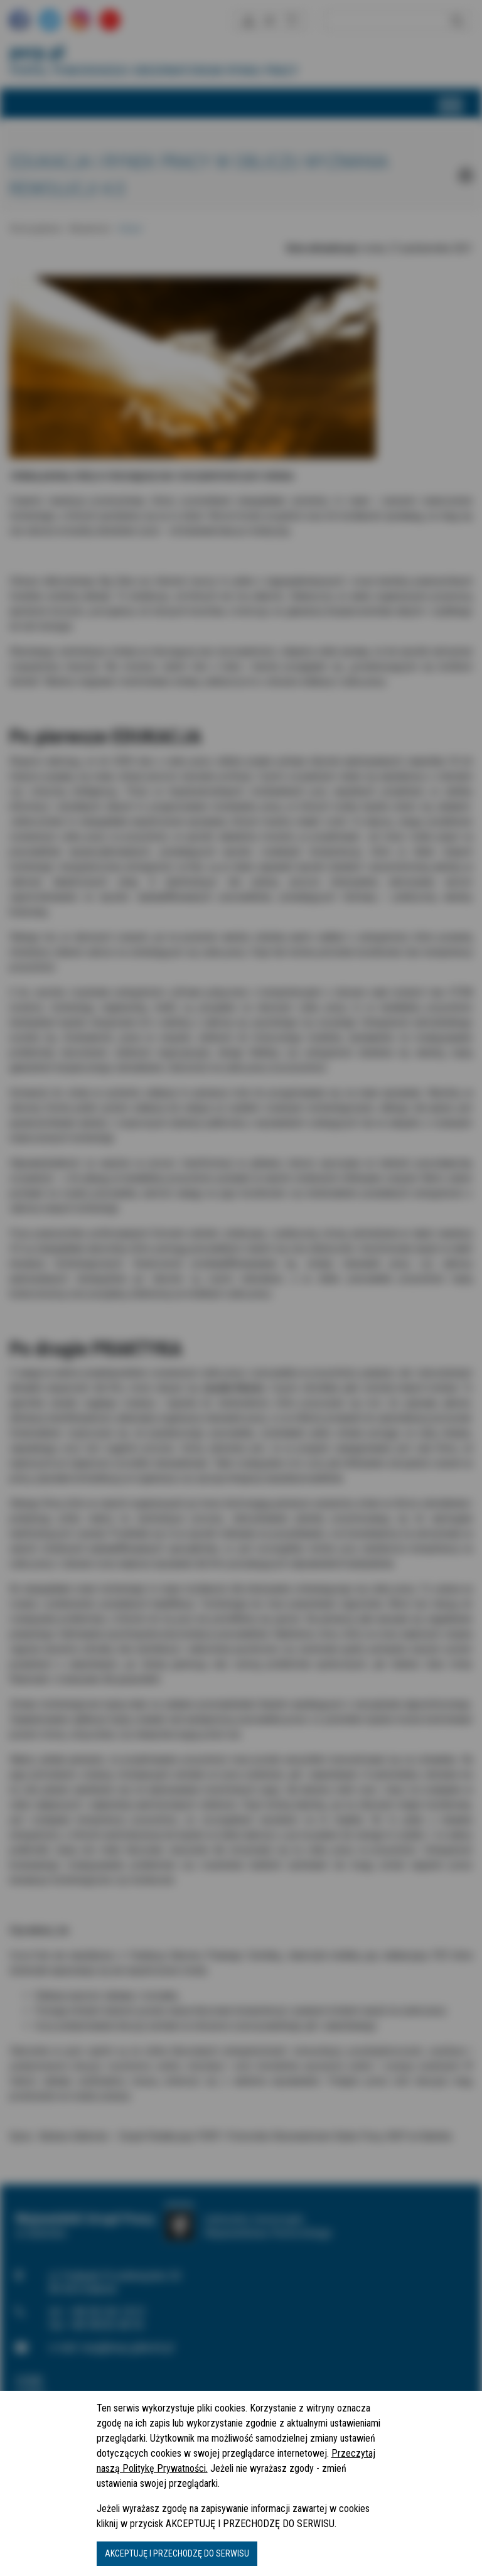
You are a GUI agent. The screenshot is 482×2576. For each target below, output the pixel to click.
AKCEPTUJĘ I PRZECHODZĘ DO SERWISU (177, 2553)
